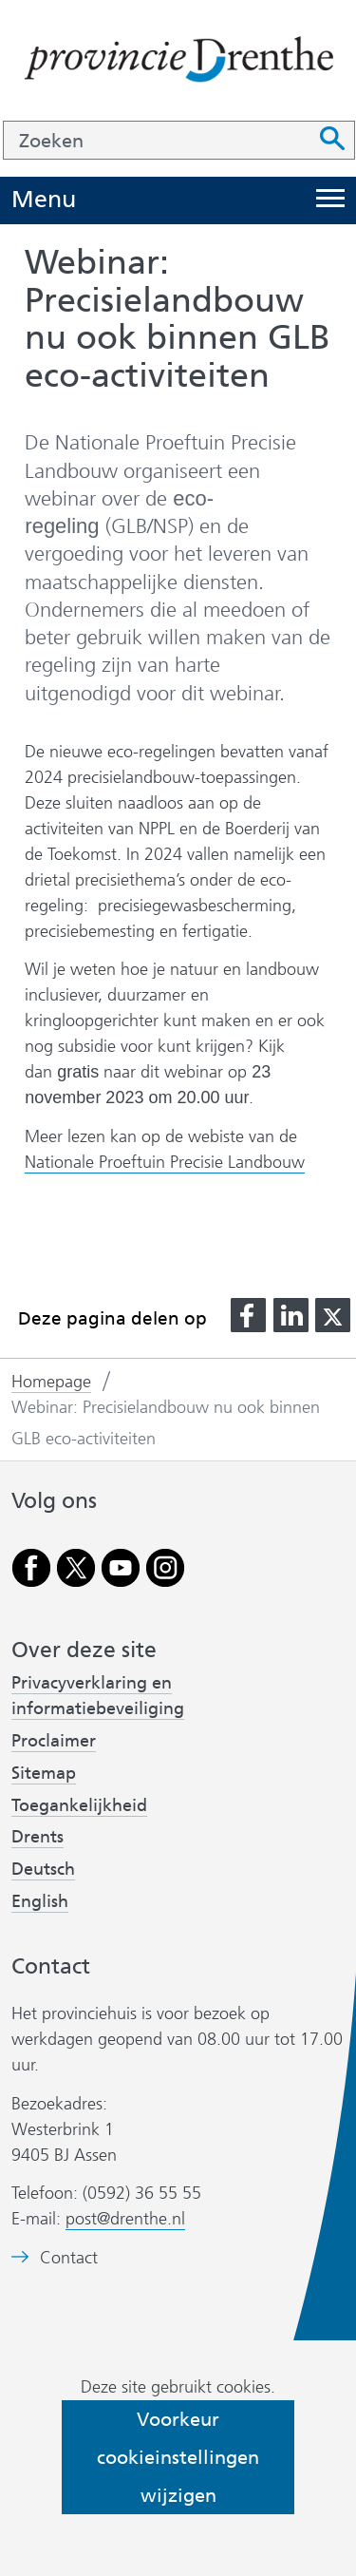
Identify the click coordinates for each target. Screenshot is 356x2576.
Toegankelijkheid (79, 1805)
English (39, 1901)
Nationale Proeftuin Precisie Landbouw (165, 1163)
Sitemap (43, 1773)
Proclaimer (53, 1740)
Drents (37, 1836)
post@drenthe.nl (125, 2218)
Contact (69, 2258)
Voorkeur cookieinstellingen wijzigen (178, 2457)
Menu (43, 200)
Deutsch (43, 1869)
